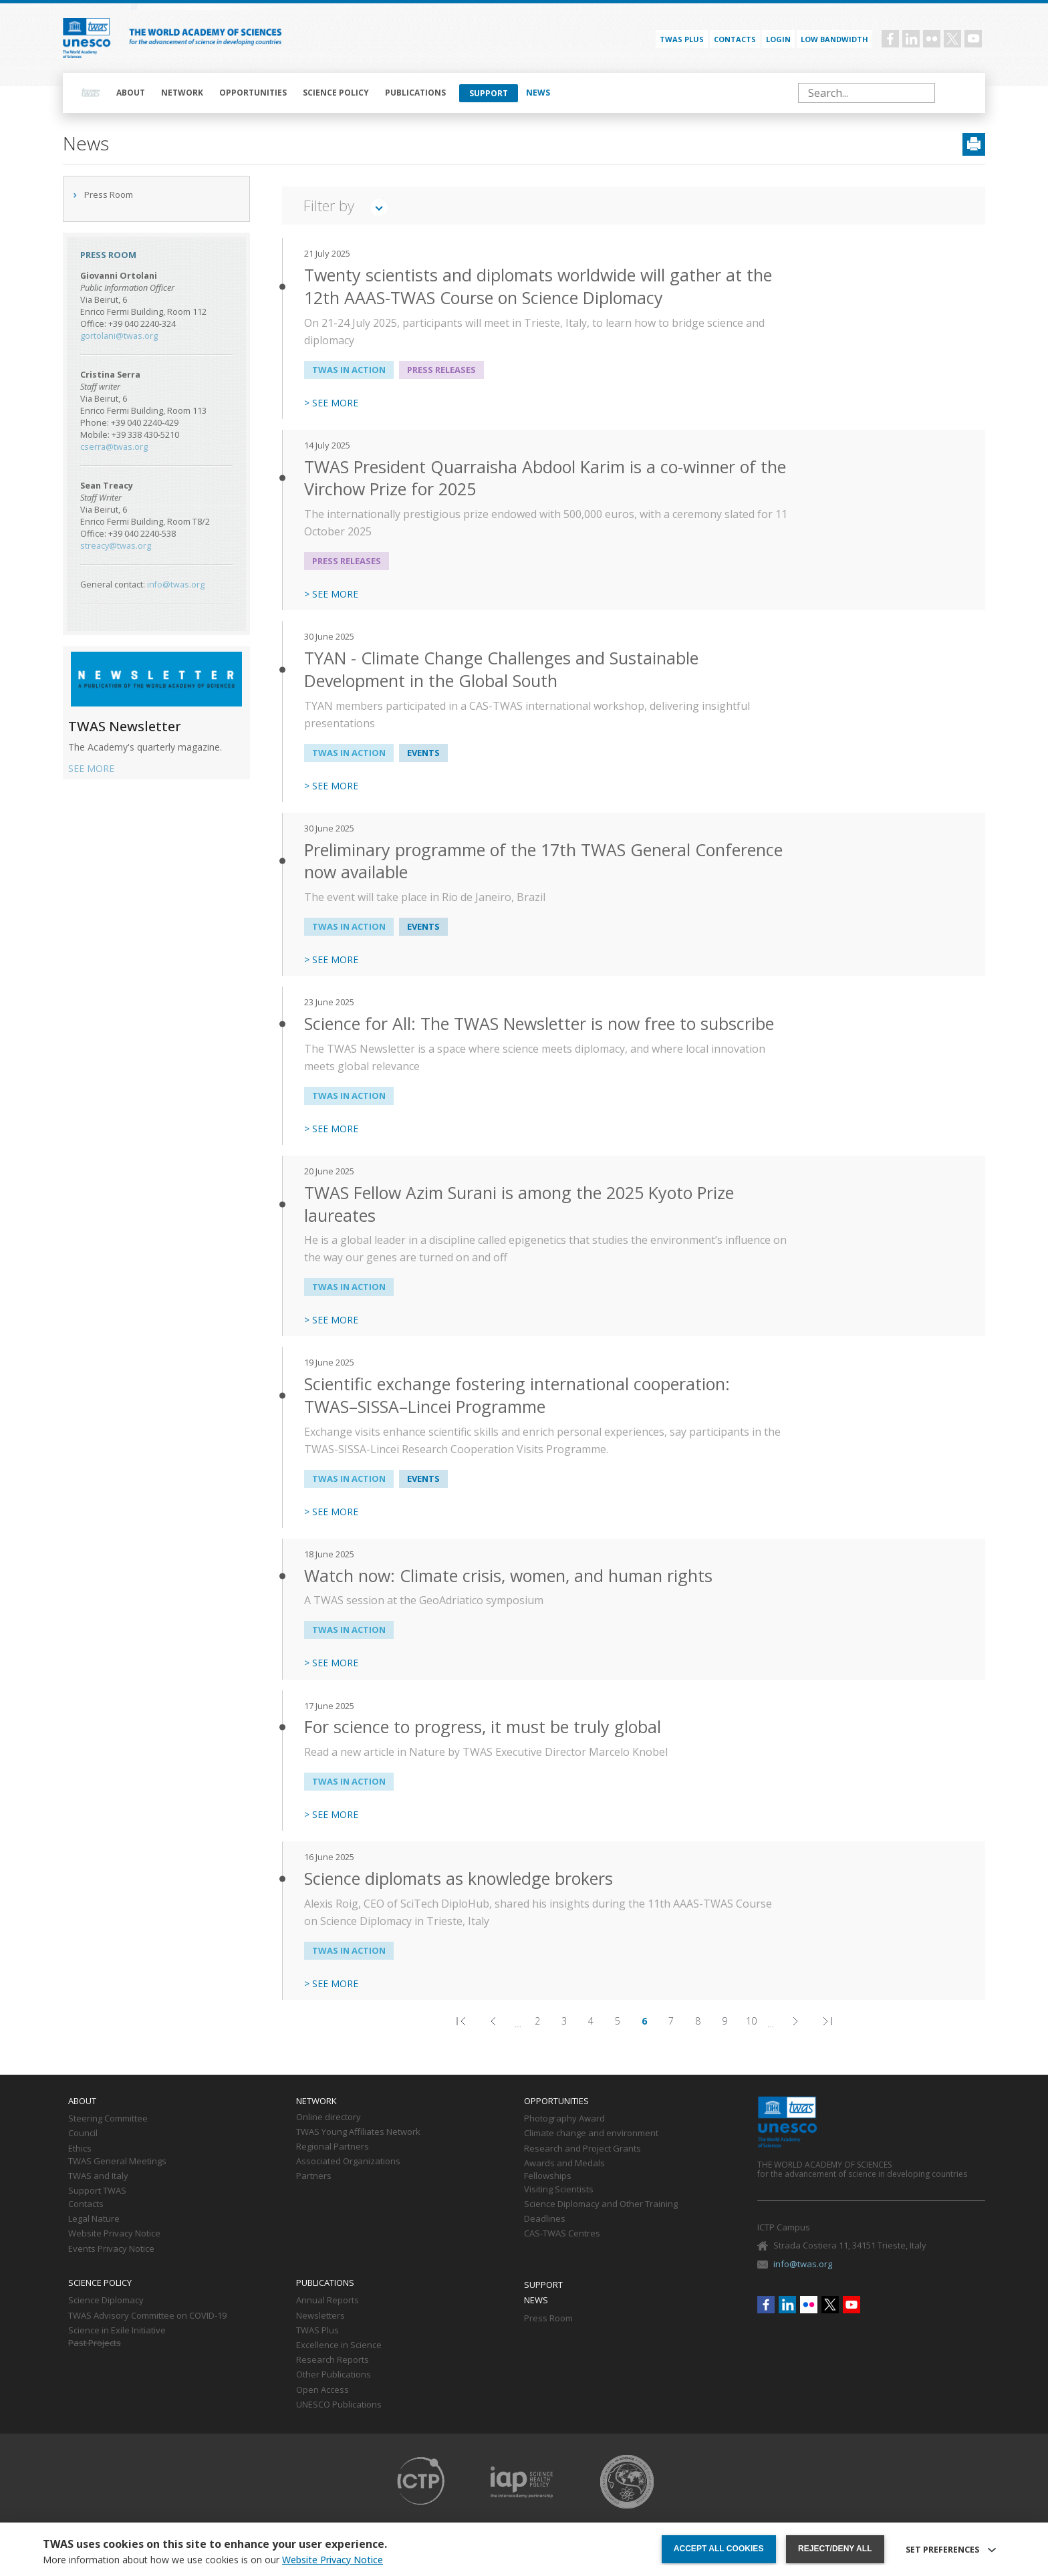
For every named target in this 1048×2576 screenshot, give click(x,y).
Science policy (336, 92)
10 (754, 2023)
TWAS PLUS (682, 39)
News (538, 92)
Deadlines (544, 2219)
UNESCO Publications (339, 2405)
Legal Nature (94, 2219)
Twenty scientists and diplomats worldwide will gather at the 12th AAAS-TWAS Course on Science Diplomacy (538, 286)
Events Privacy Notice (111, 2249)
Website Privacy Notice (114, 2233)
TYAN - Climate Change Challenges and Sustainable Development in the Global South (501, 669)
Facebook (890, 38)
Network (182, 92)
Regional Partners (332, 2147)
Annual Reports (327, 2300)
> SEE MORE (331, 403)
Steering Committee (108, 2118)
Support (488, 93)
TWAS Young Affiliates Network (358, 2132)
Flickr (931, 38)
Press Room (108, 194)
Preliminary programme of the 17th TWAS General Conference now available (543, 861)
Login (778, 39)
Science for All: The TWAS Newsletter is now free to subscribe (539, 1024)
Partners (314, 2176)
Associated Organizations (348, 2161)
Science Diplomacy (106, 2300)
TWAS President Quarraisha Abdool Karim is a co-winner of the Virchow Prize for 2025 (545, 478)
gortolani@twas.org (119, 336)
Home (91, 93)
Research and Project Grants (582, 2149)
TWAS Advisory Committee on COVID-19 (147, 2316)
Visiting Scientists (559, 2189)
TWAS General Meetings (117, 2161)
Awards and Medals (564, 2163)
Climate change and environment (591, 2133)
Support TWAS (97, 2191)
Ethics (80, 2149)
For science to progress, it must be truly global (482, 1727)
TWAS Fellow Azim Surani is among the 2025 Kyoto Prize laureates (519, 1204)
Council (83, 2133)
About (130, 92)
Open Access (322, 2390)
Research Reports (332, 2360)
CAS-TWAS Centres (562, 2233)
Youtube (973, 38)
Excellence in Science (339, 2345)
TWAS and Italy (98, 2176)
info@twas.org (176, 584)
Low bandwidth (834, 39)
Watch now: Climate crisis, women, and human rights (508, 1576)
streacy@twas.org (115, 545)
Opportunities (253, 92)
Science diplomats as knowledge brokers (458, 1878)
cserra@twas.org (114, 447)
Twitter (952, 38)
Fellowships (547, 2176)
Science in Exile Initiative (117, 2330)
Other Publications (333, 2374)
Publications (415, 92)
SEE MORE (91, 768)
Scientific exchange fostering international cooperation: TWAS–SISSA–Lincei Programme (517, 1395)
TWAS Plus (317, 2330)
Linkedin (911, 38)
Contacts (735, 39)
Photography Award (564, 2118)
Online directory (328, 2117)
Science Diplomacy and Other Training (601, 2204)
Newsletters (320, 2316)
